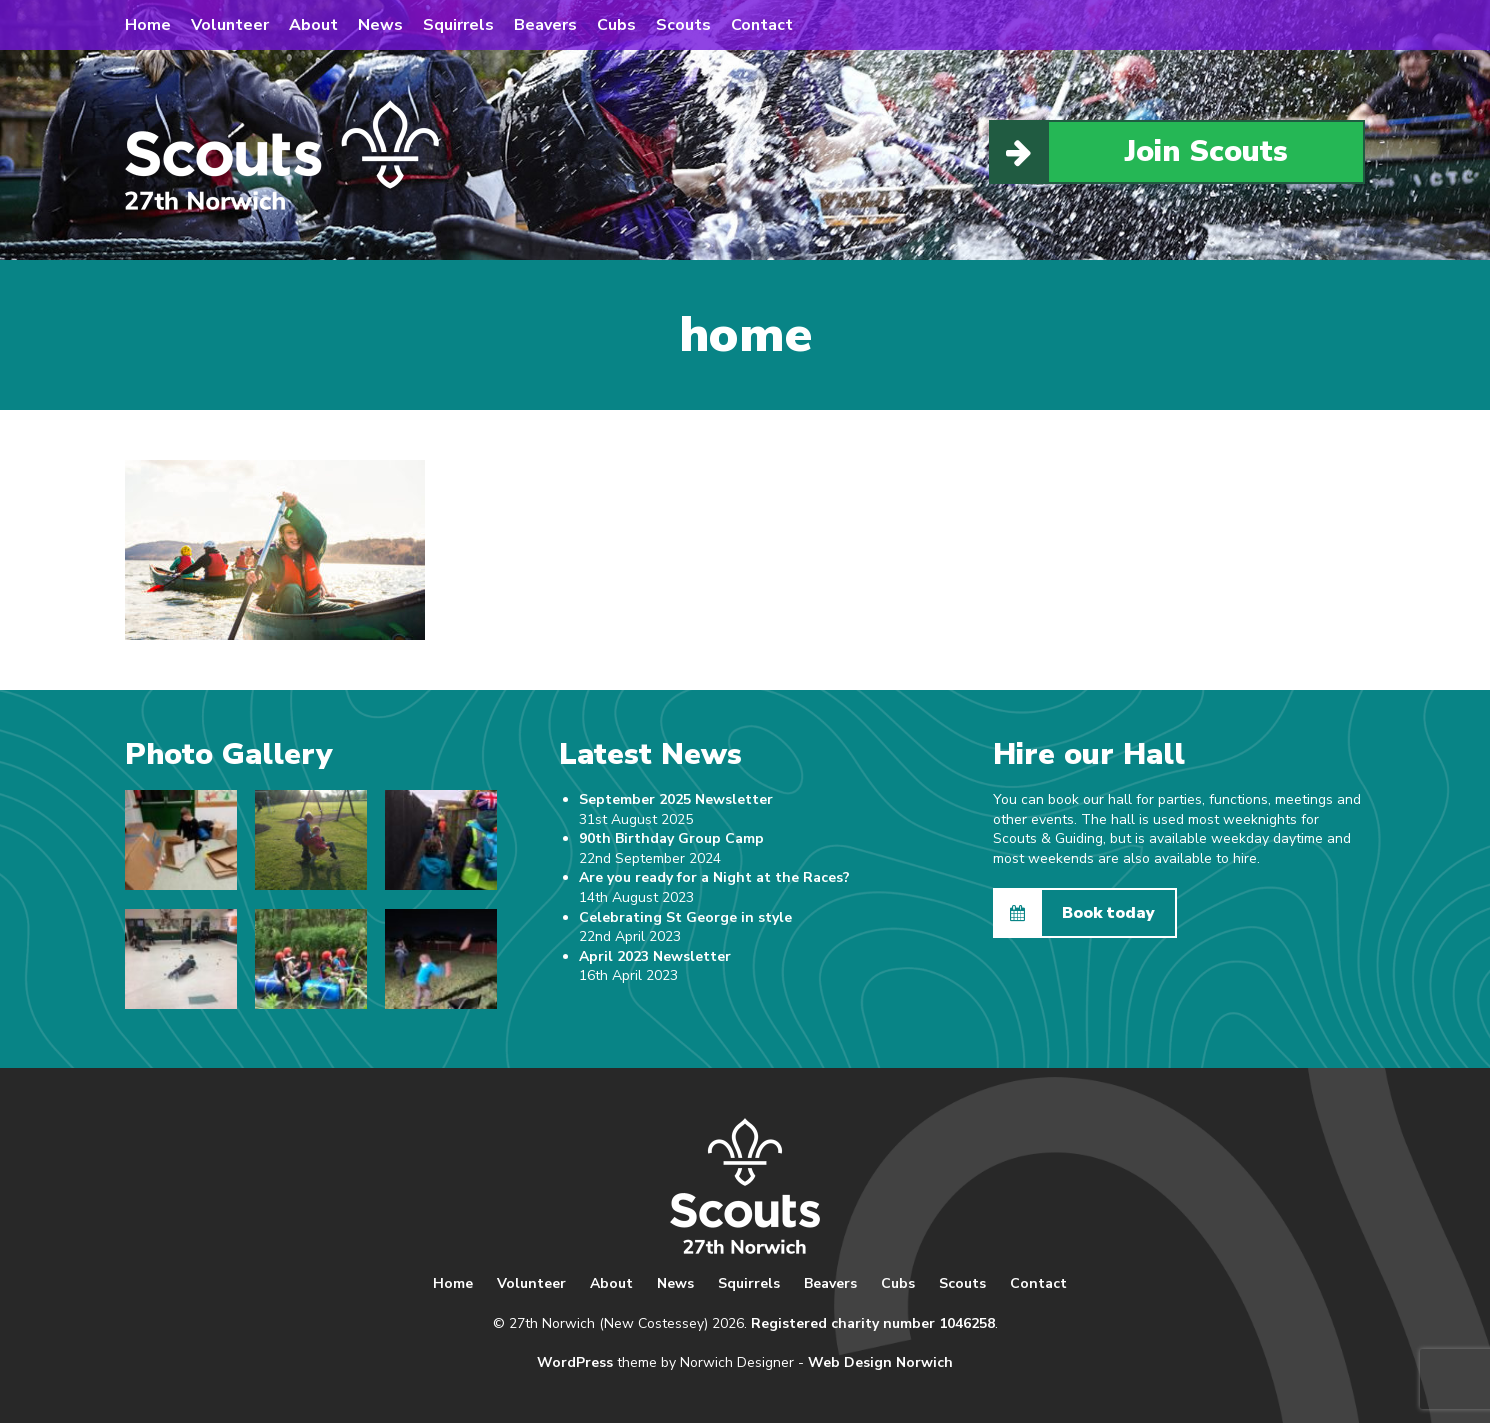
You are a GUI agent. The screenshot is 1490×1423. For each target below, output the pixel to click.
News (380, 25)
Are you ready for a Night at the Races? (714, 877)
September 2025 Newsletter (676, 799)
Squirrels (458, 25)
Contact (762, 25)
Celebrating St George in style (685, 917)
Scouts (683, 25)
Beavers (545, 25)
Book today (1075, 913)
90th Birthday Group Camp (671, 838)
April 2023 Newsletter (655, 956)
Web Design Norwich (880, 1362)
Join (1139, 152)
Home (148, 25)
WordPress (575, 1362)
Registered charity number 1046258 (873, 1323)
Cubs (616, 25)
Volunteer (230, 25)
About (313, 25)
